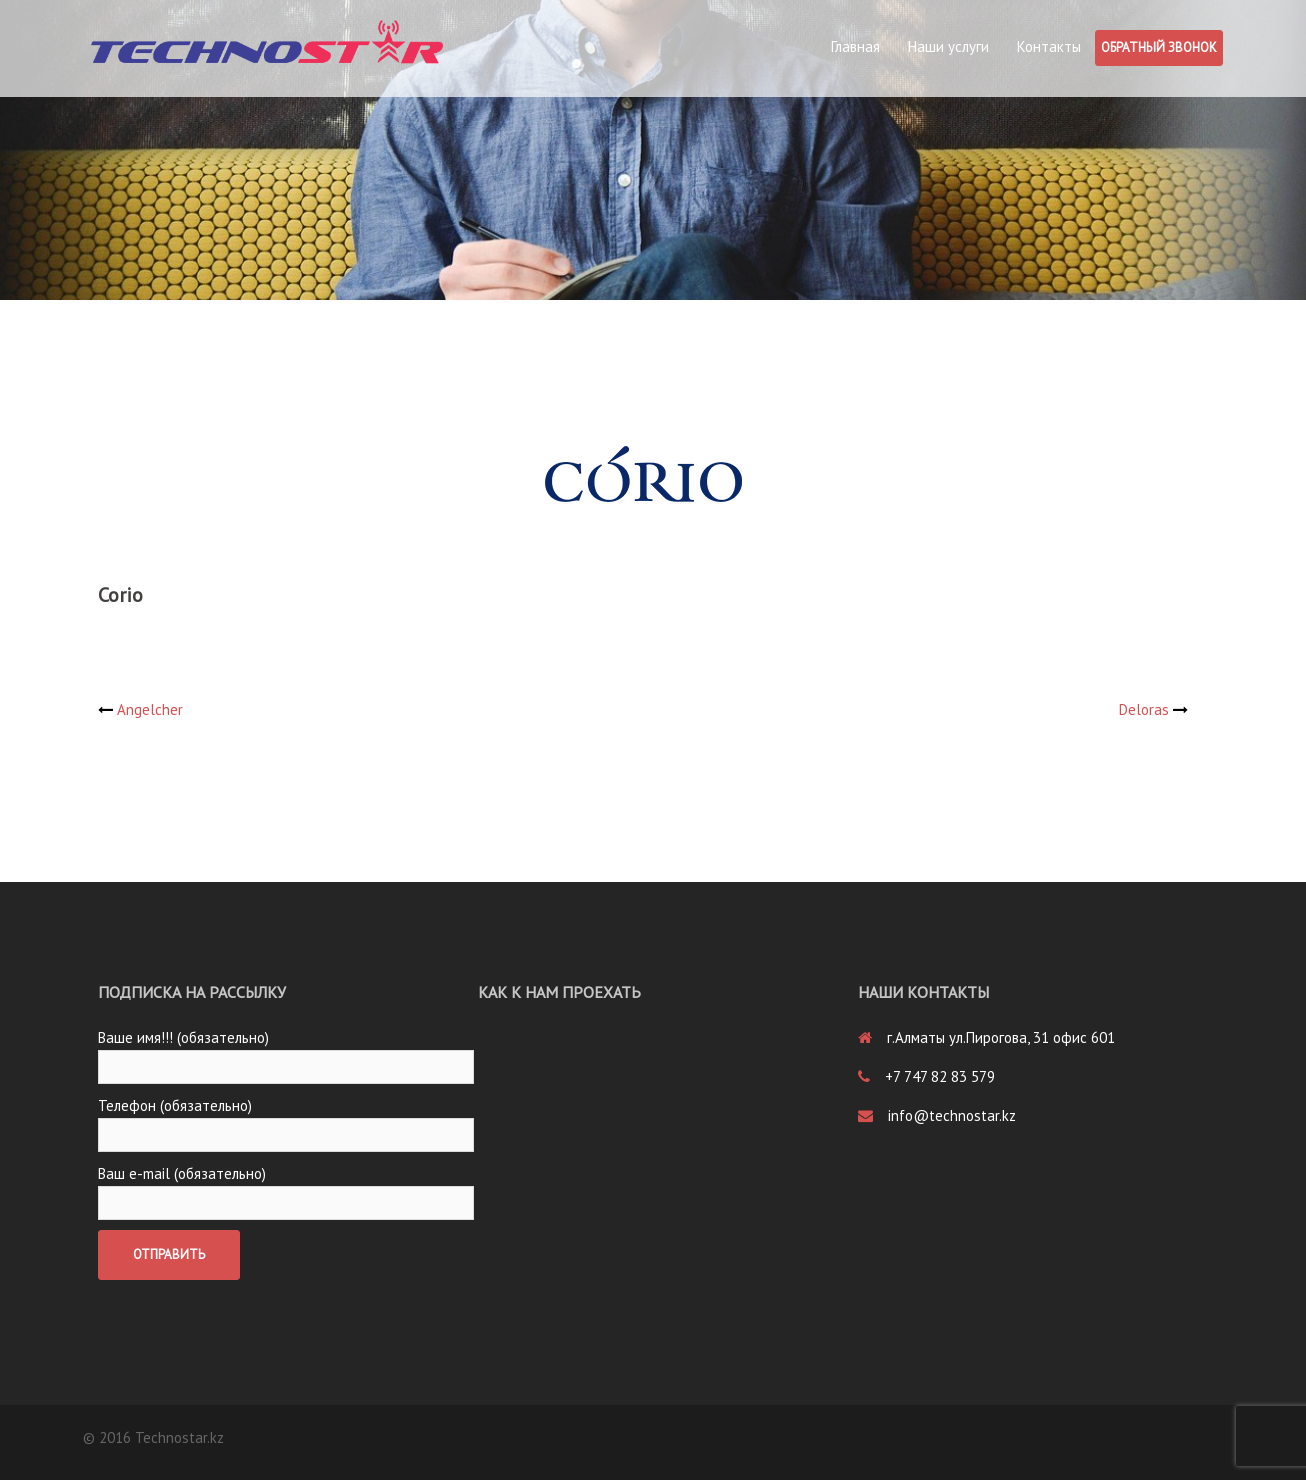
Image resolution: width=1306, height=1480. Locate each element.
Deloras (1144, 709)
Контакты (1049, 46)
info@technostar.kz (952, 1115)
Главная (855, 46)
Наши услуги (948, 46)
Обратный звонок (1159, 47)
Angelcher (150, 709)
